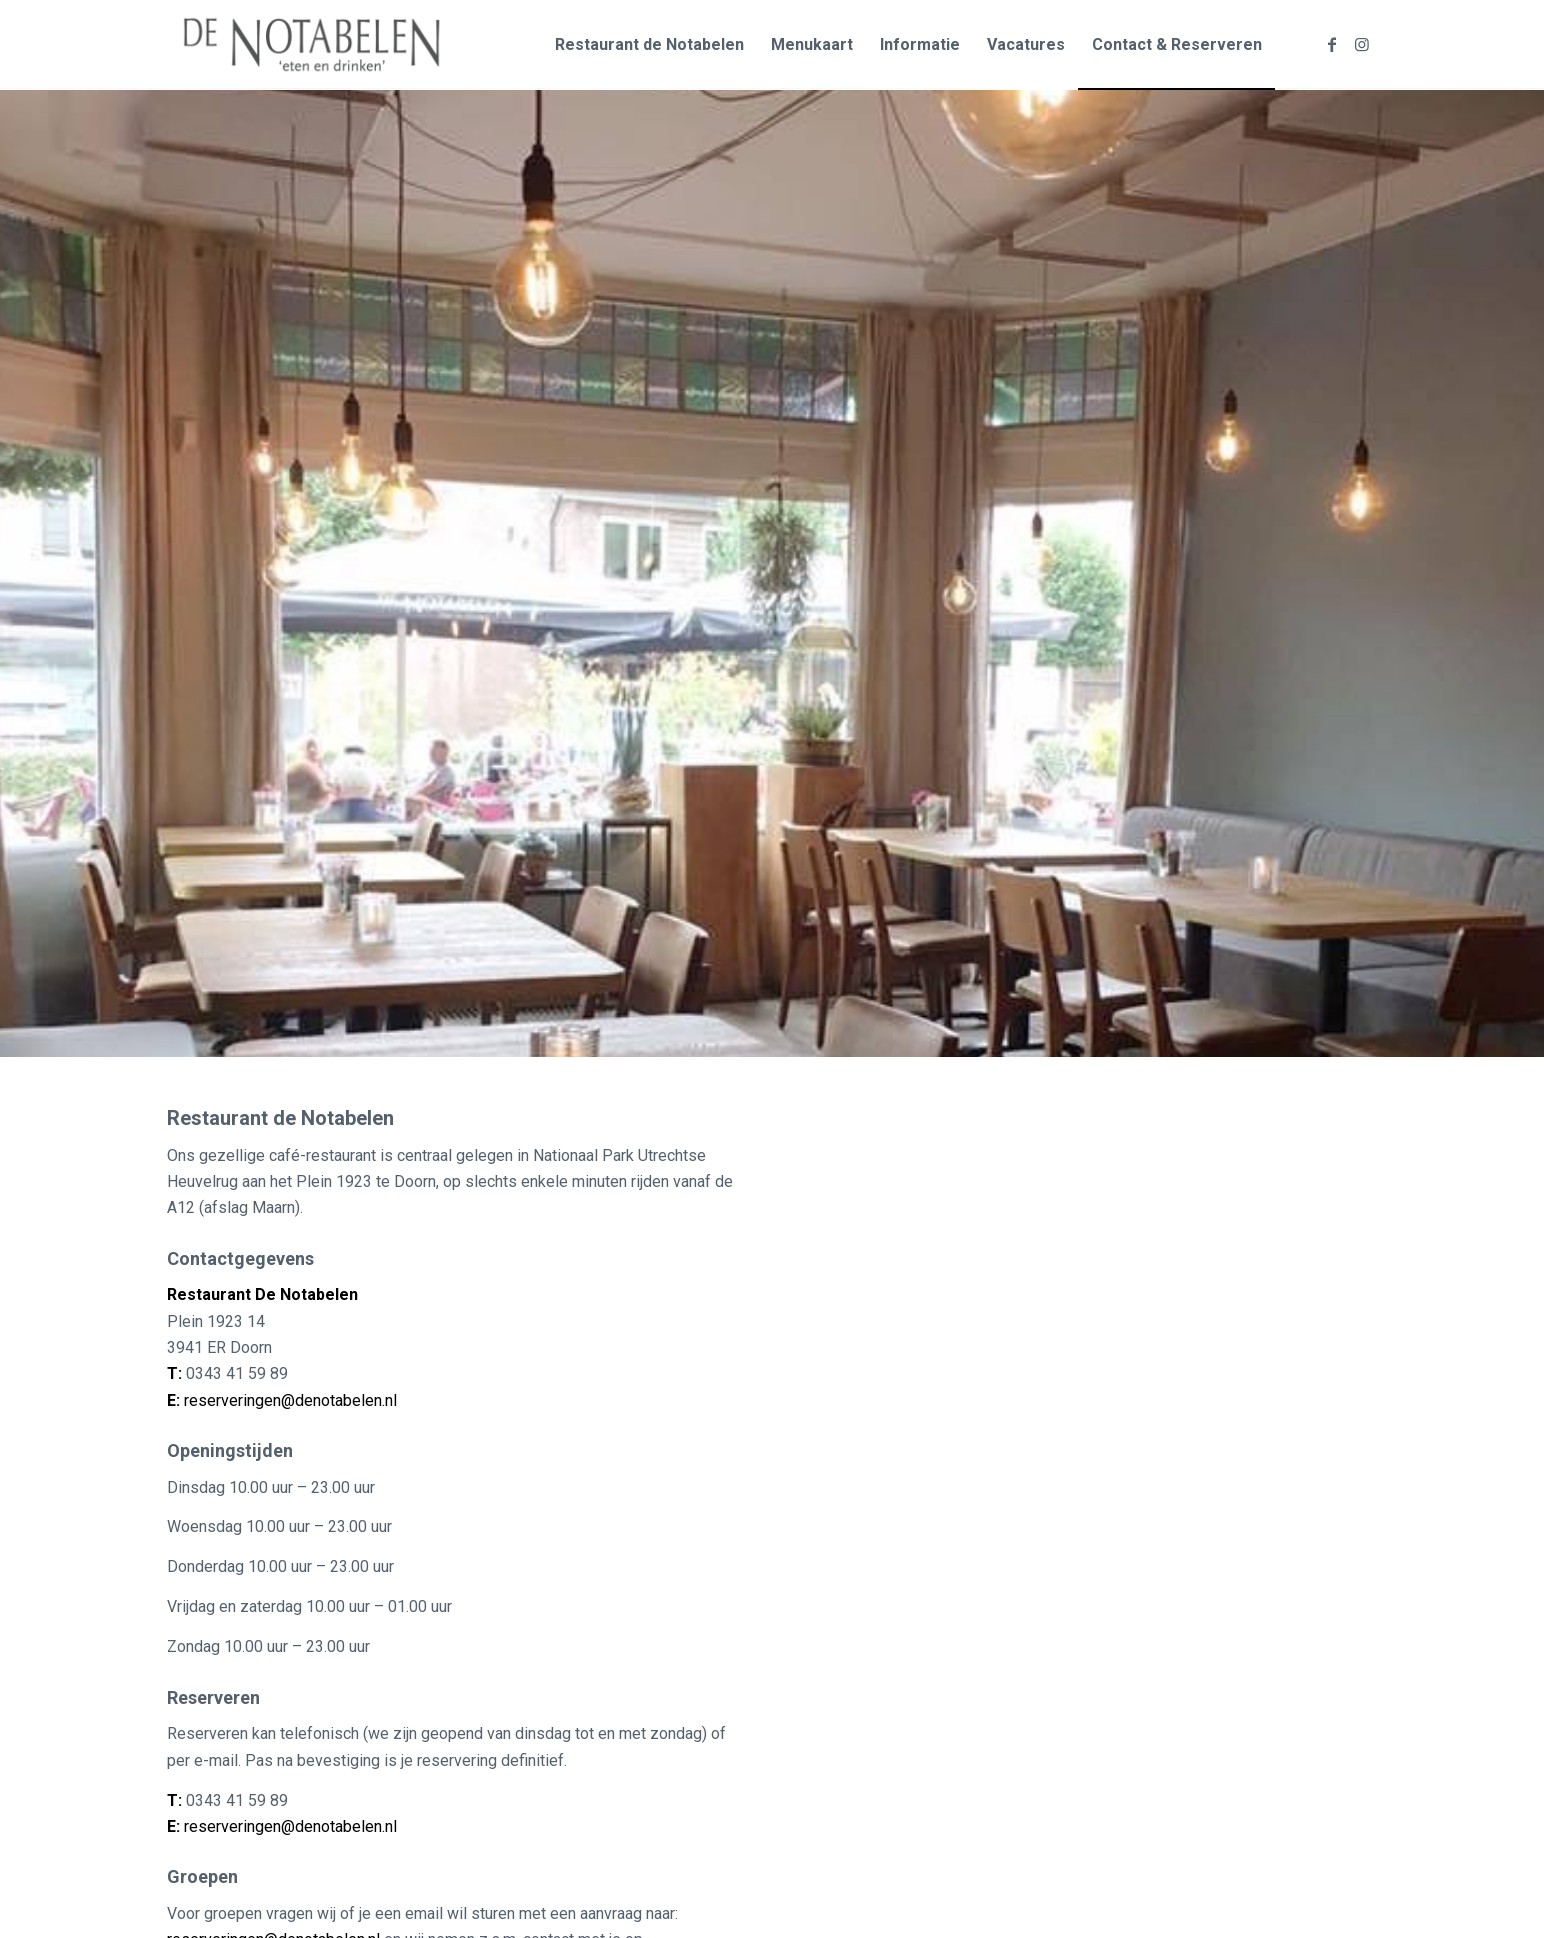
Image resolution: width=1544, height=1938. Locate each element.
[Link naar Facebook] (1332, 44)
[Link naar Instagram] (1362, 44)
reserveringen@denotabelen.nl (290, 1400)
